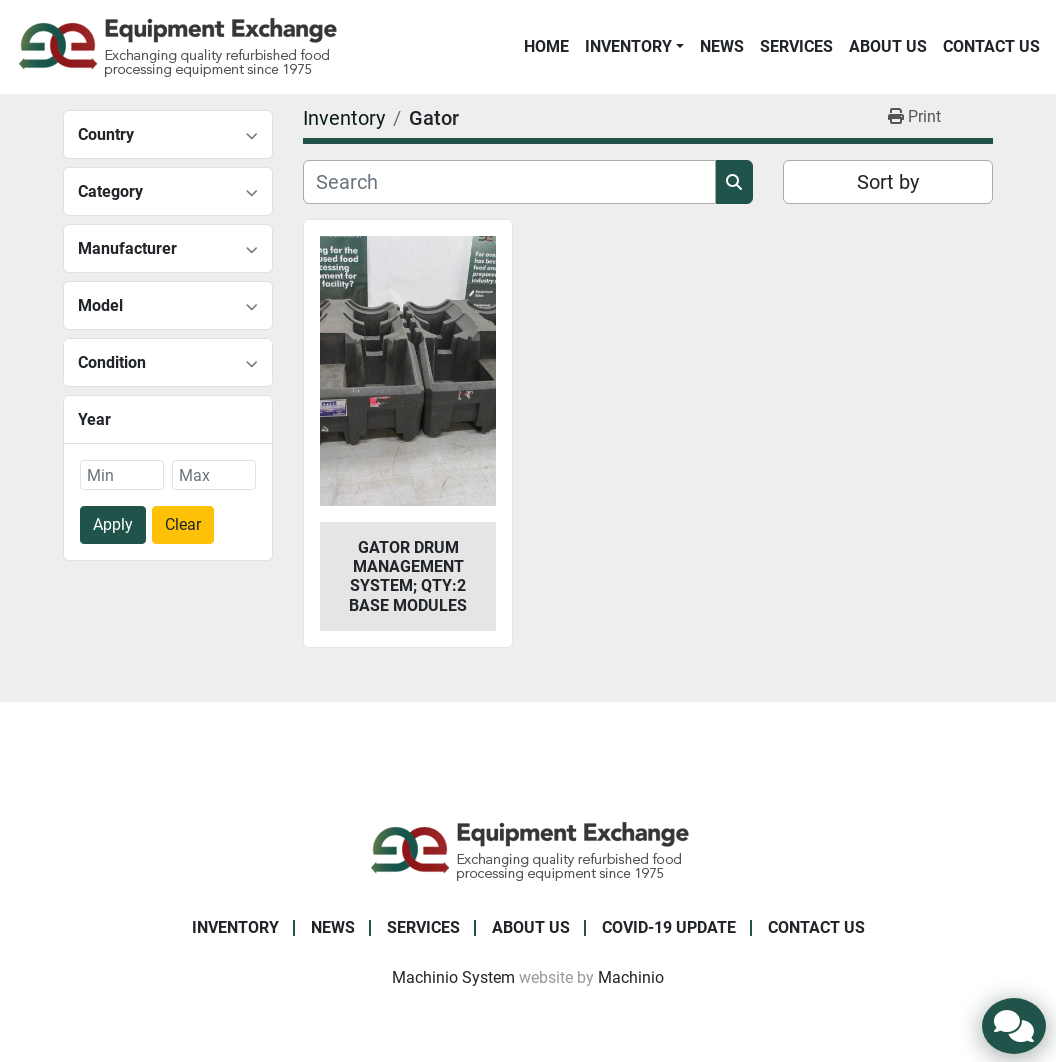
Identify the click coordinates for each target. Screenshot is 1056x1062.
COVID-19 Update (669, 927)
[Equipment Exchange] (528, 849)
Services (796, 46)
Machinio (631, 977)
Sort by (888, 182)
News (722, 46)
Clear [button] (183, 524)
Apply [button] (113, 524)
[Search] (509, 182)
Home (546, 46)
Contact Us (991, 46)
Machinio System (453, 977)
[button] (634, 47)
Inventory (628, 46)
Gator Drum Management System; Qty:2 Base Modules (408, 576)
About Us (888, 46)
